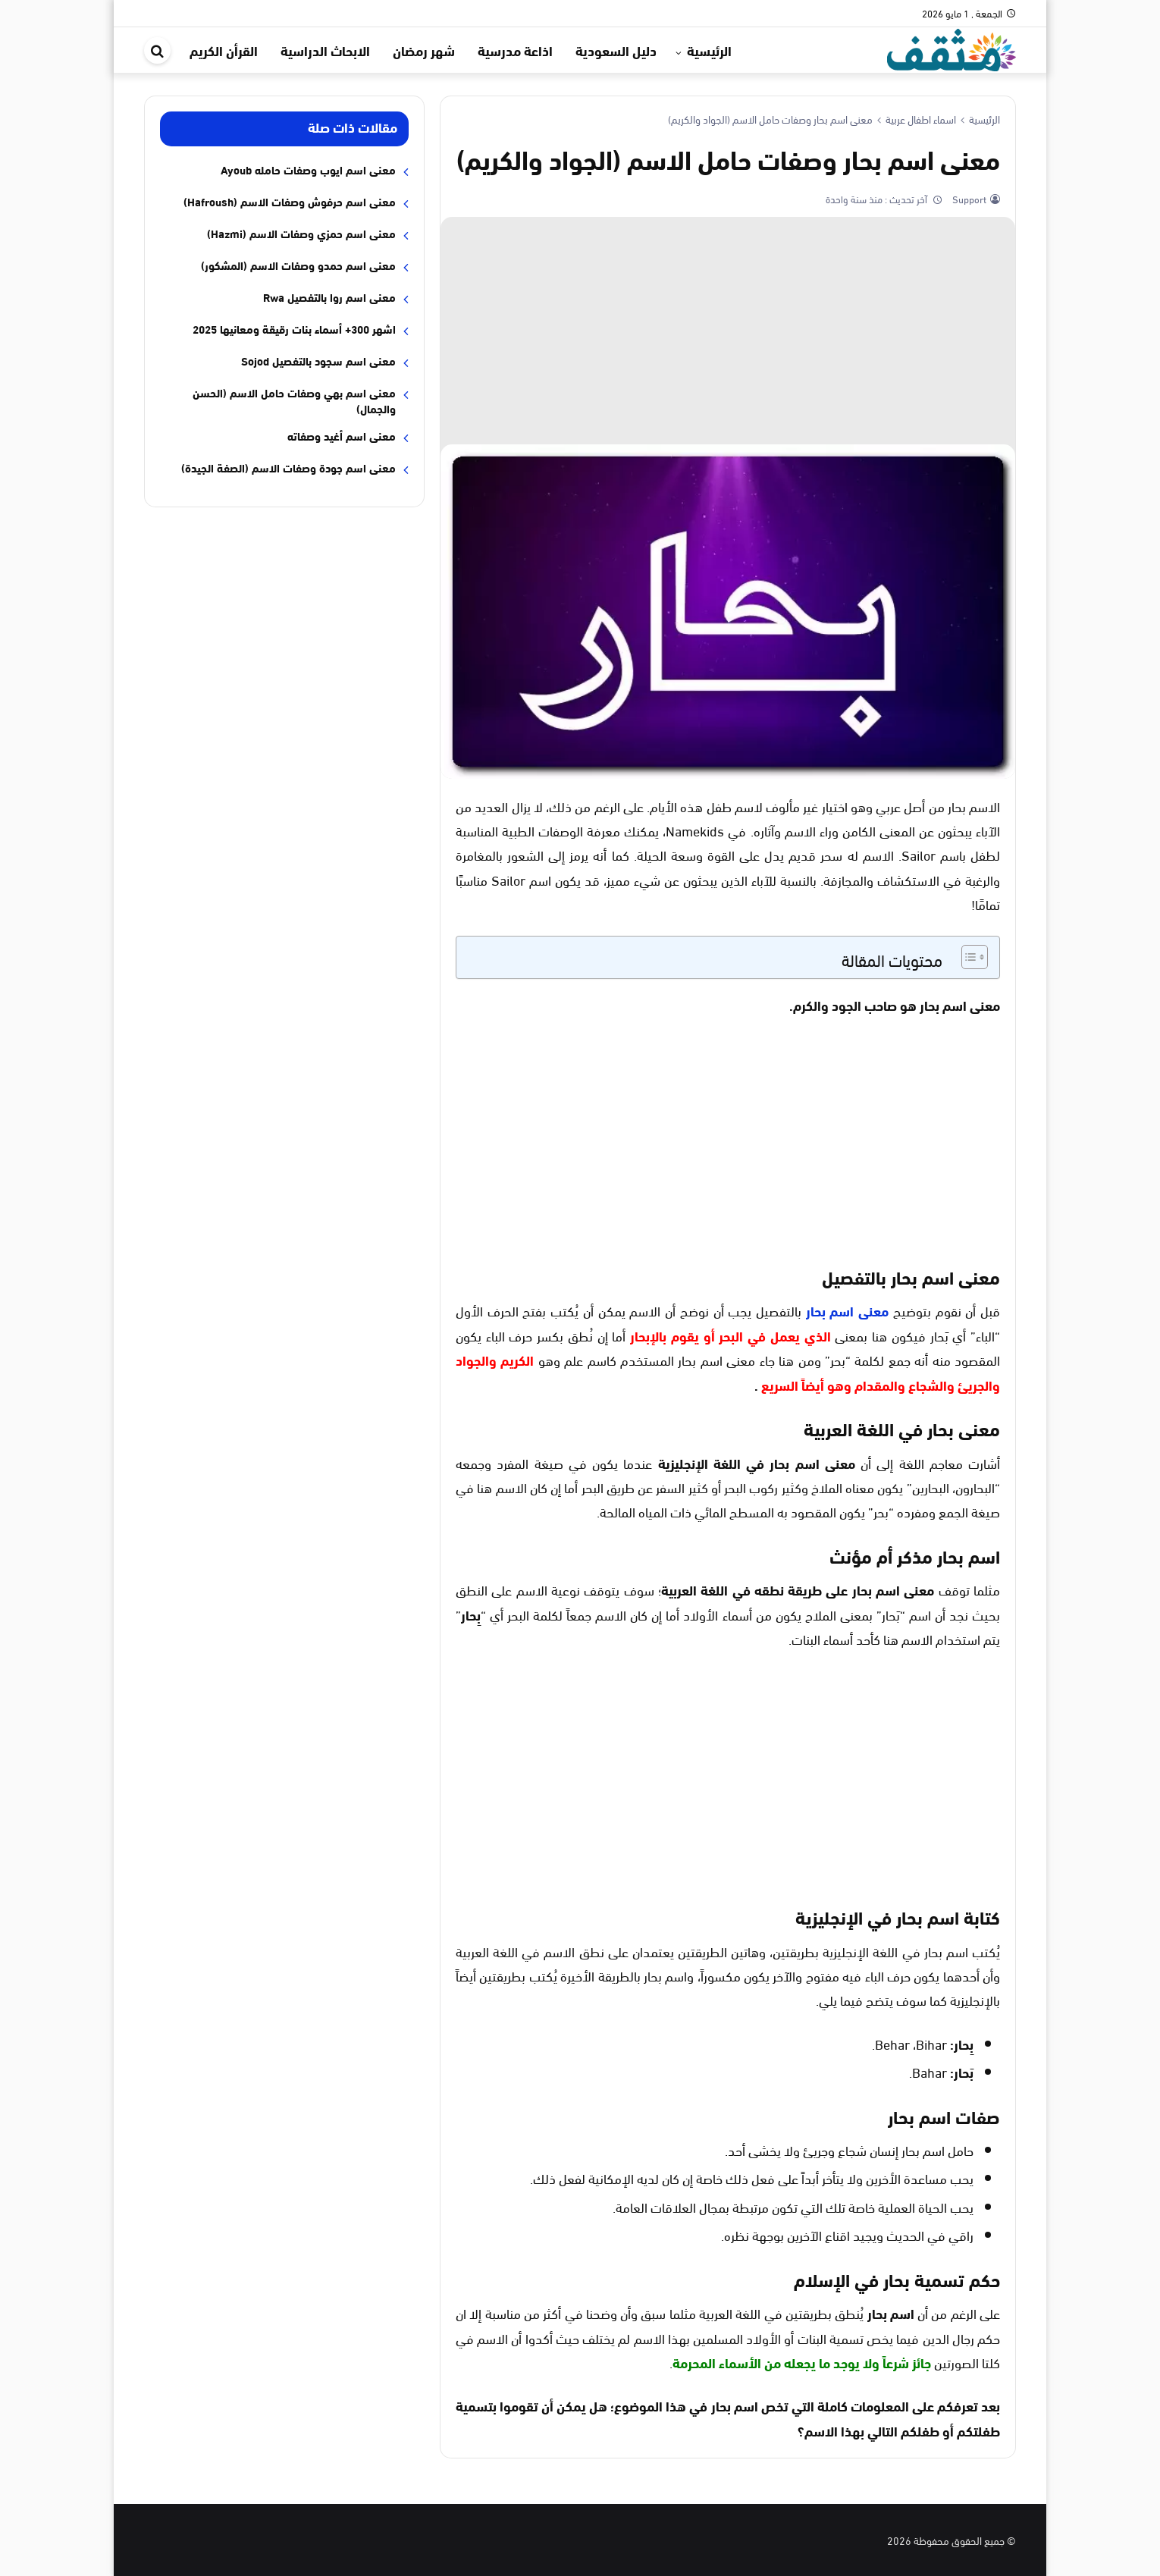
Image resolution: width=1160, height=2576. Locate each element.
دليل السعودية (616, 50)
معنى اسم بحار (847, 1310)
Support (968, 199)
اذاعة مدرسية (515, 50)
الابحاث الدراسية (325, 50)
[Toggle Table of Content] (967, 957)
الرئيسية (709, 50)
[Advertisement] (727, 330)
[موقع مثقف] (951, 47)
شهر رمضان (424, 50)
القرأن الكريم (224, 50)
